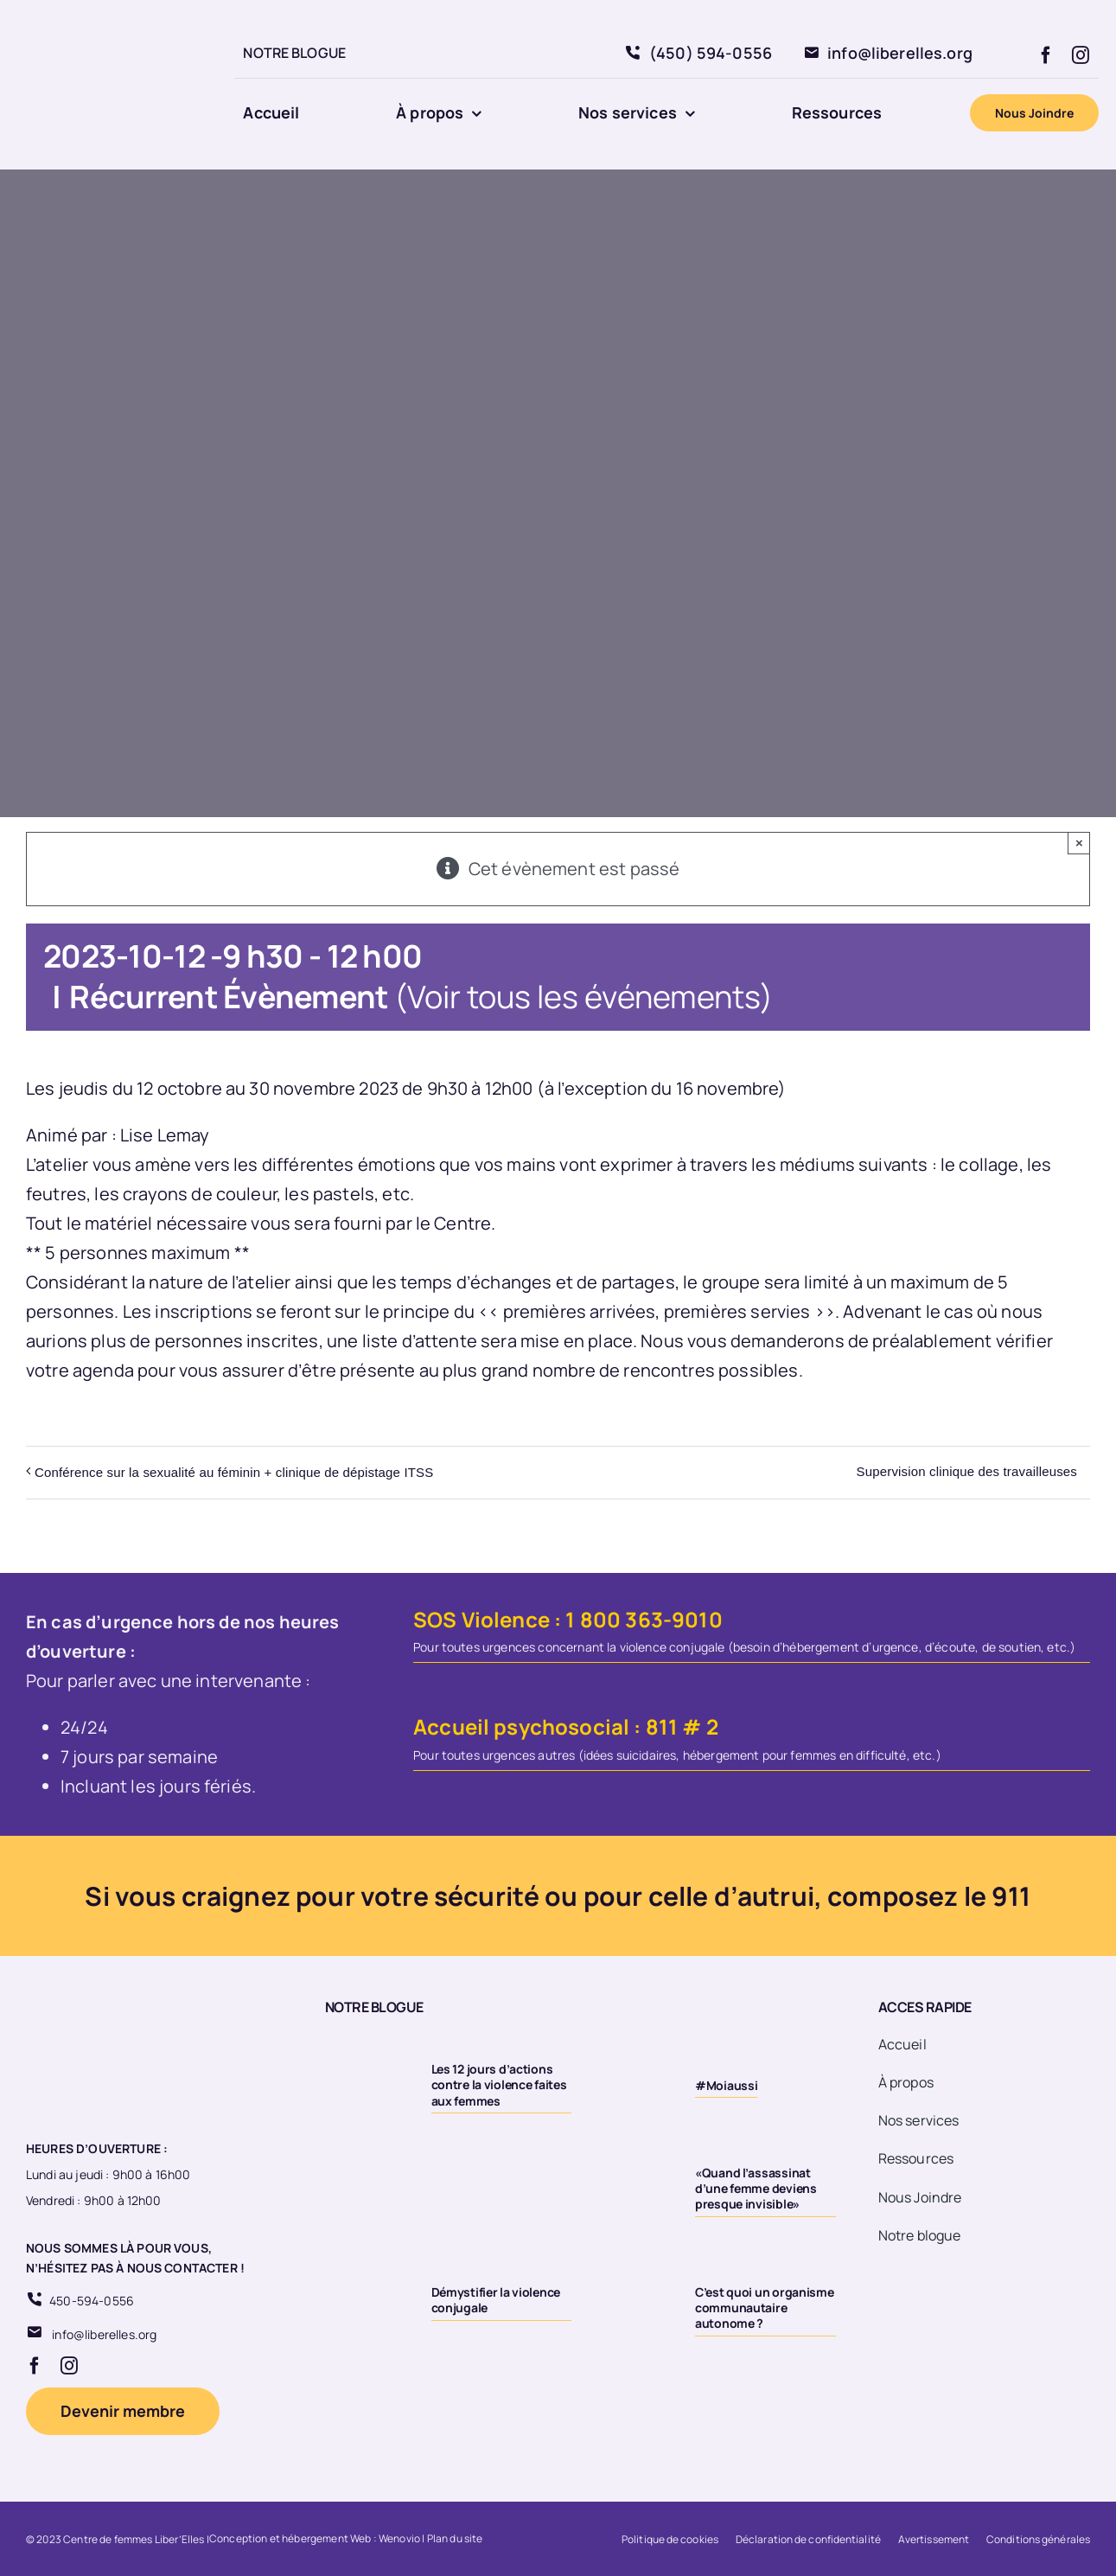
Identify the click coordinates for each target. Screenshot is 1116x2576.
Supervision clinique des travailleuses (967, 1471)
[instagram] (1080, 55)
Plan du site (455, 2538)
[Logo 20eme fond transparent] (100, 18)
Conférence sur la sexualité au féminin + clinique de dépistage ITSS (234, 1472)
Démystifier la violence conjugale (496, 2300)
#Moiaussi (726, 2085)
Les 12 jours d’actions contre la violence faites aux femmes (499, 2084)
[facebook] (1046, 55)
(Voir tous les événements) (583, 996)
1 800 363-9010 (643, 1619)
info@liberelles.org (104, 2334)
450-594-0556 (91, 2300)
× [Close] (1079, 842)
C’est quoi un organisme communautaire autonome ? (764, 2307)
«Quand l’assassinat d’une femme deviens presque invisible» (756, 2188)
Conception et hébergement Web (290, 2538)
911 (1011, 1896)
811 (662, 1726)
